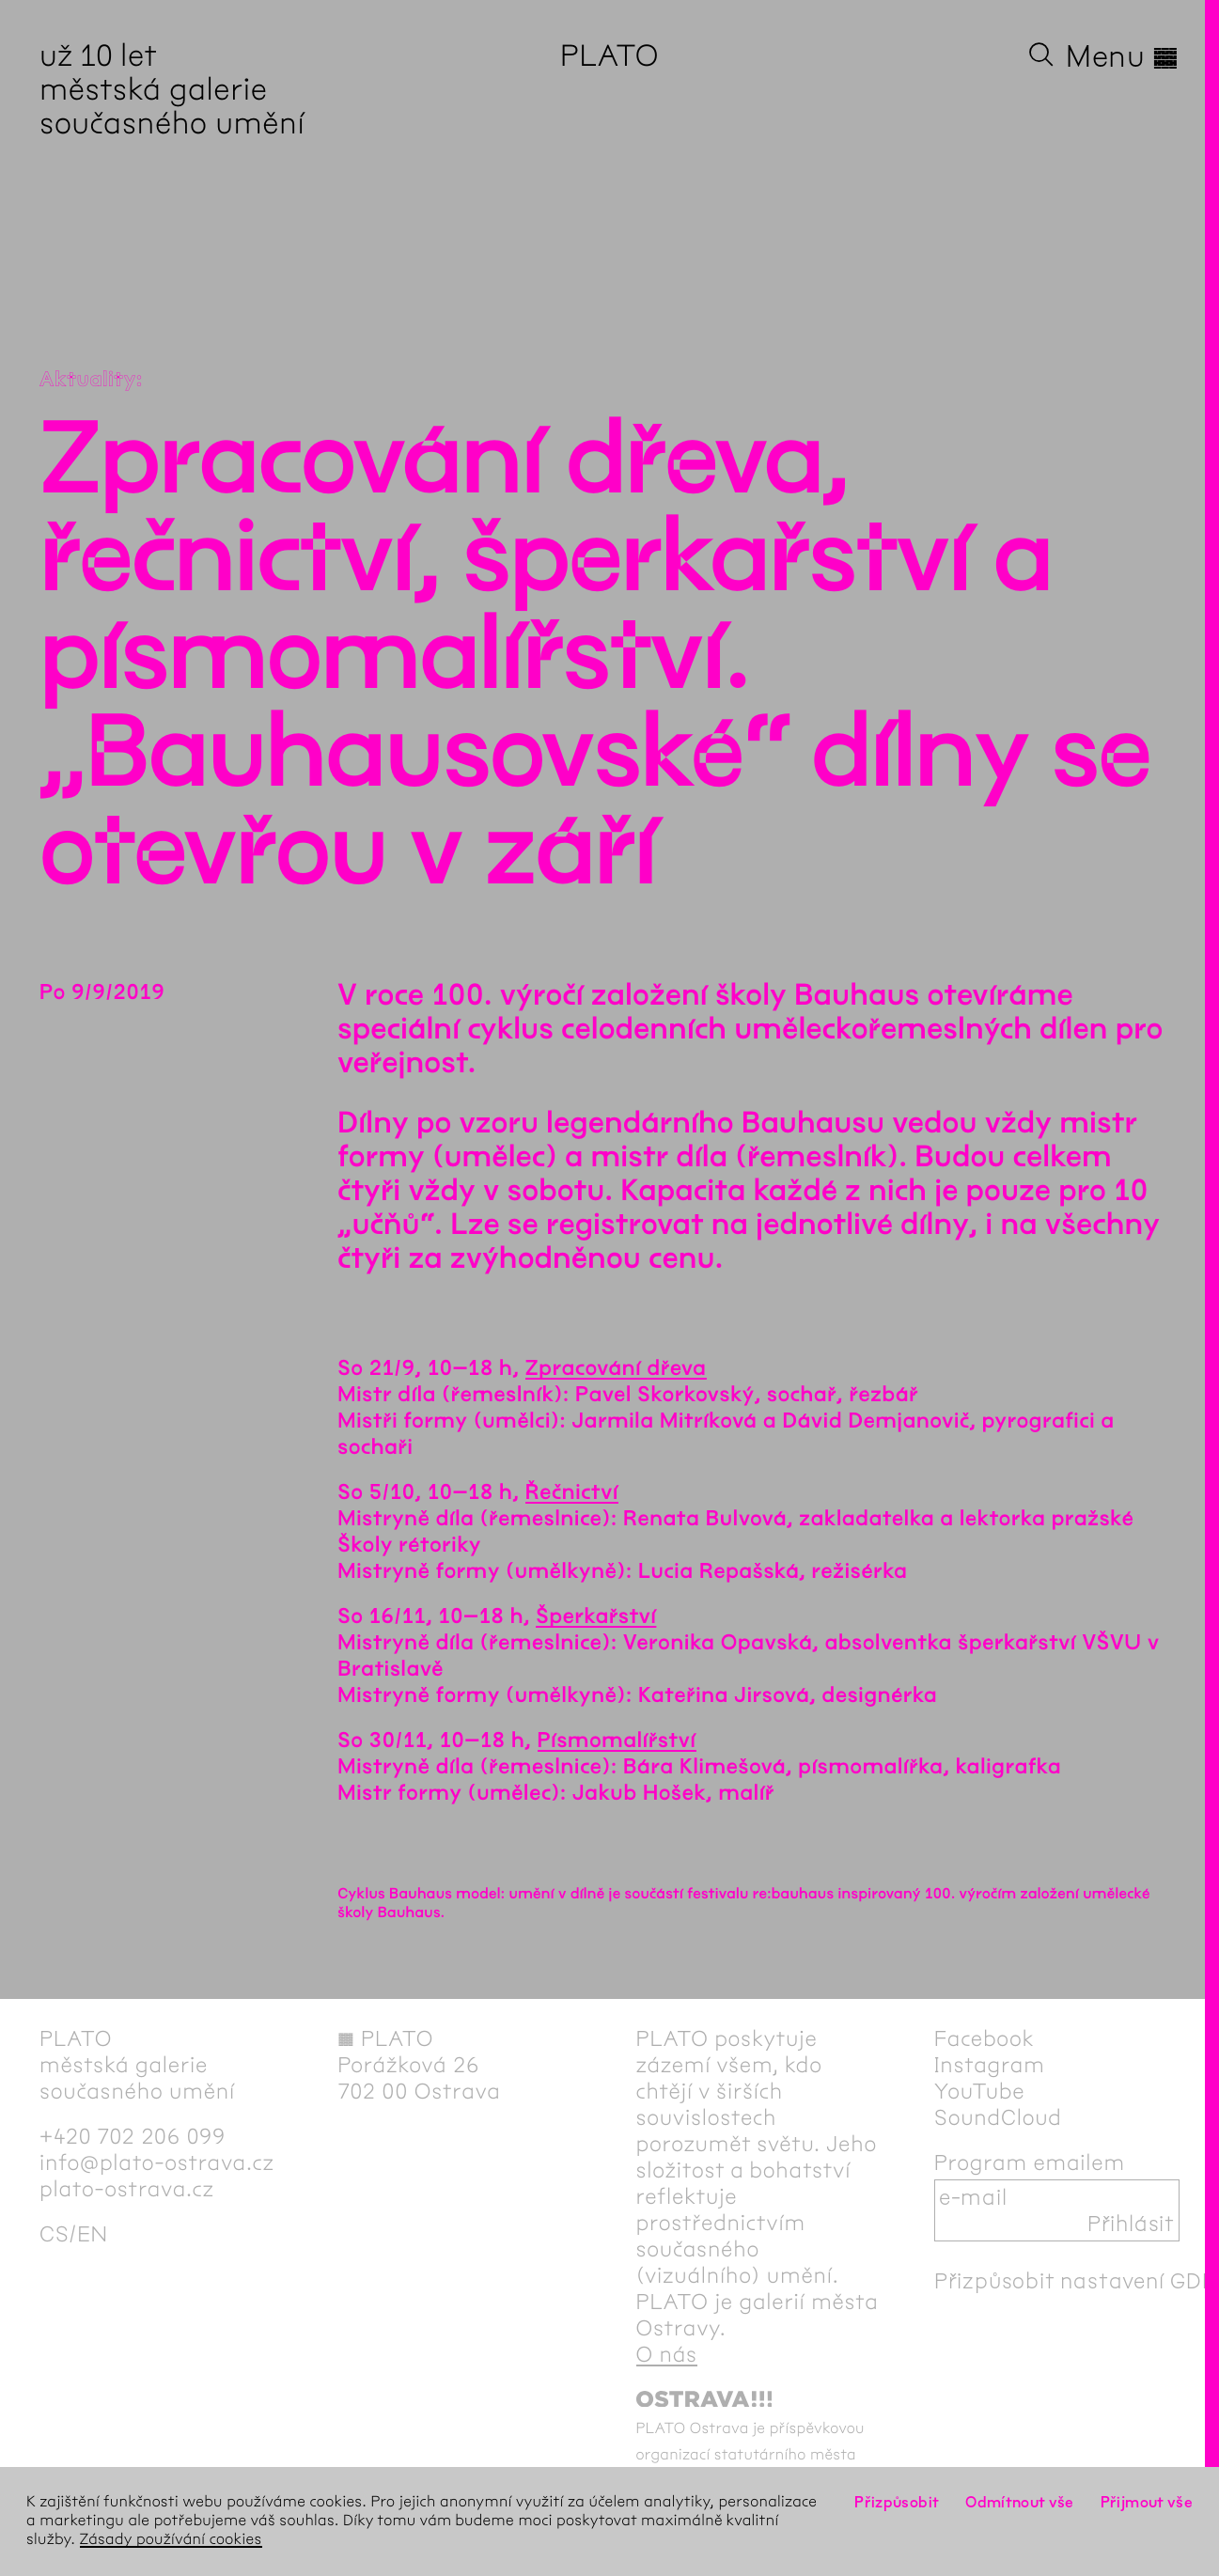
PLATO (609, 55)
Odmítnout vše (1019, 2502)
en (92, 2234)
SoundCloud (998, 2117)
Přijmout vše (1147, 2502)
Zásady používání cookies (171, 2540)
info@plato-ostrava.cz (156, 2162)
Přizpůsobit (896, 2502)
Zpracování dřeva (616, 1368)
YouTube (979, 2091)
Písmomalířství (617, 1740)
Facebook (984, 2038)
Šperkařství (596, 1616)
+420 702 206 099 (132, 2136)
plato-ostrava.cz (126, 2189)
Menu (1123, 56)
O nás (666, 2354)
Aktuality (87, 379)
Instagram (989, 2065)
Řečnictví (571, 1492)
